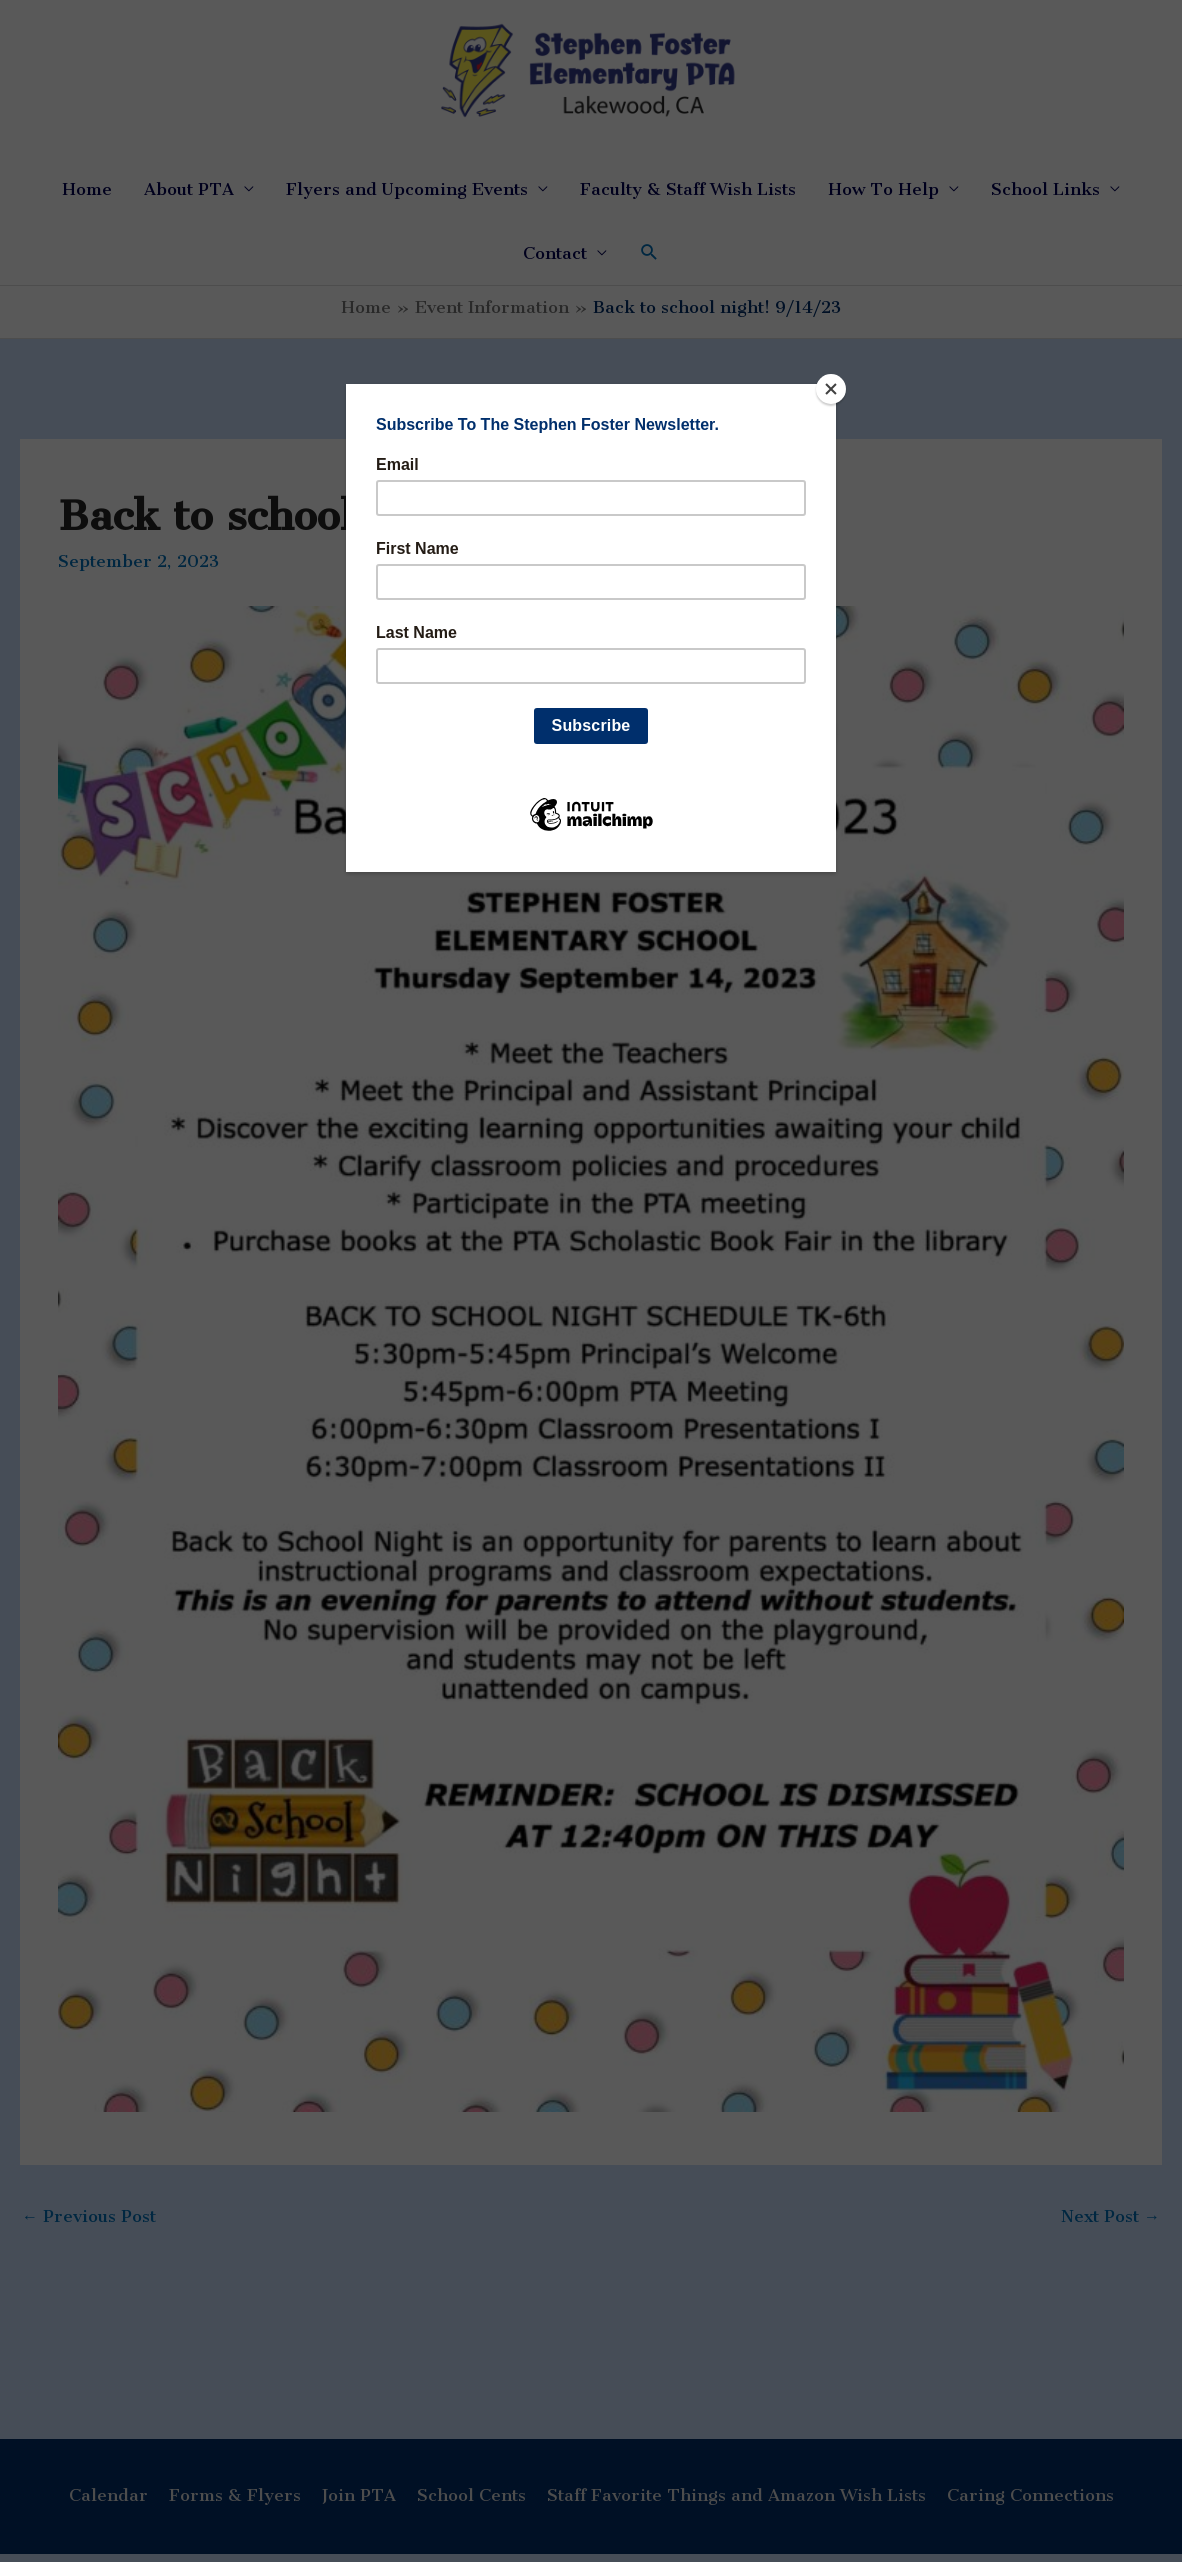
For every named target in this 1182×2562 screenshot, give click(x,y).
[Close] (831, 389)
